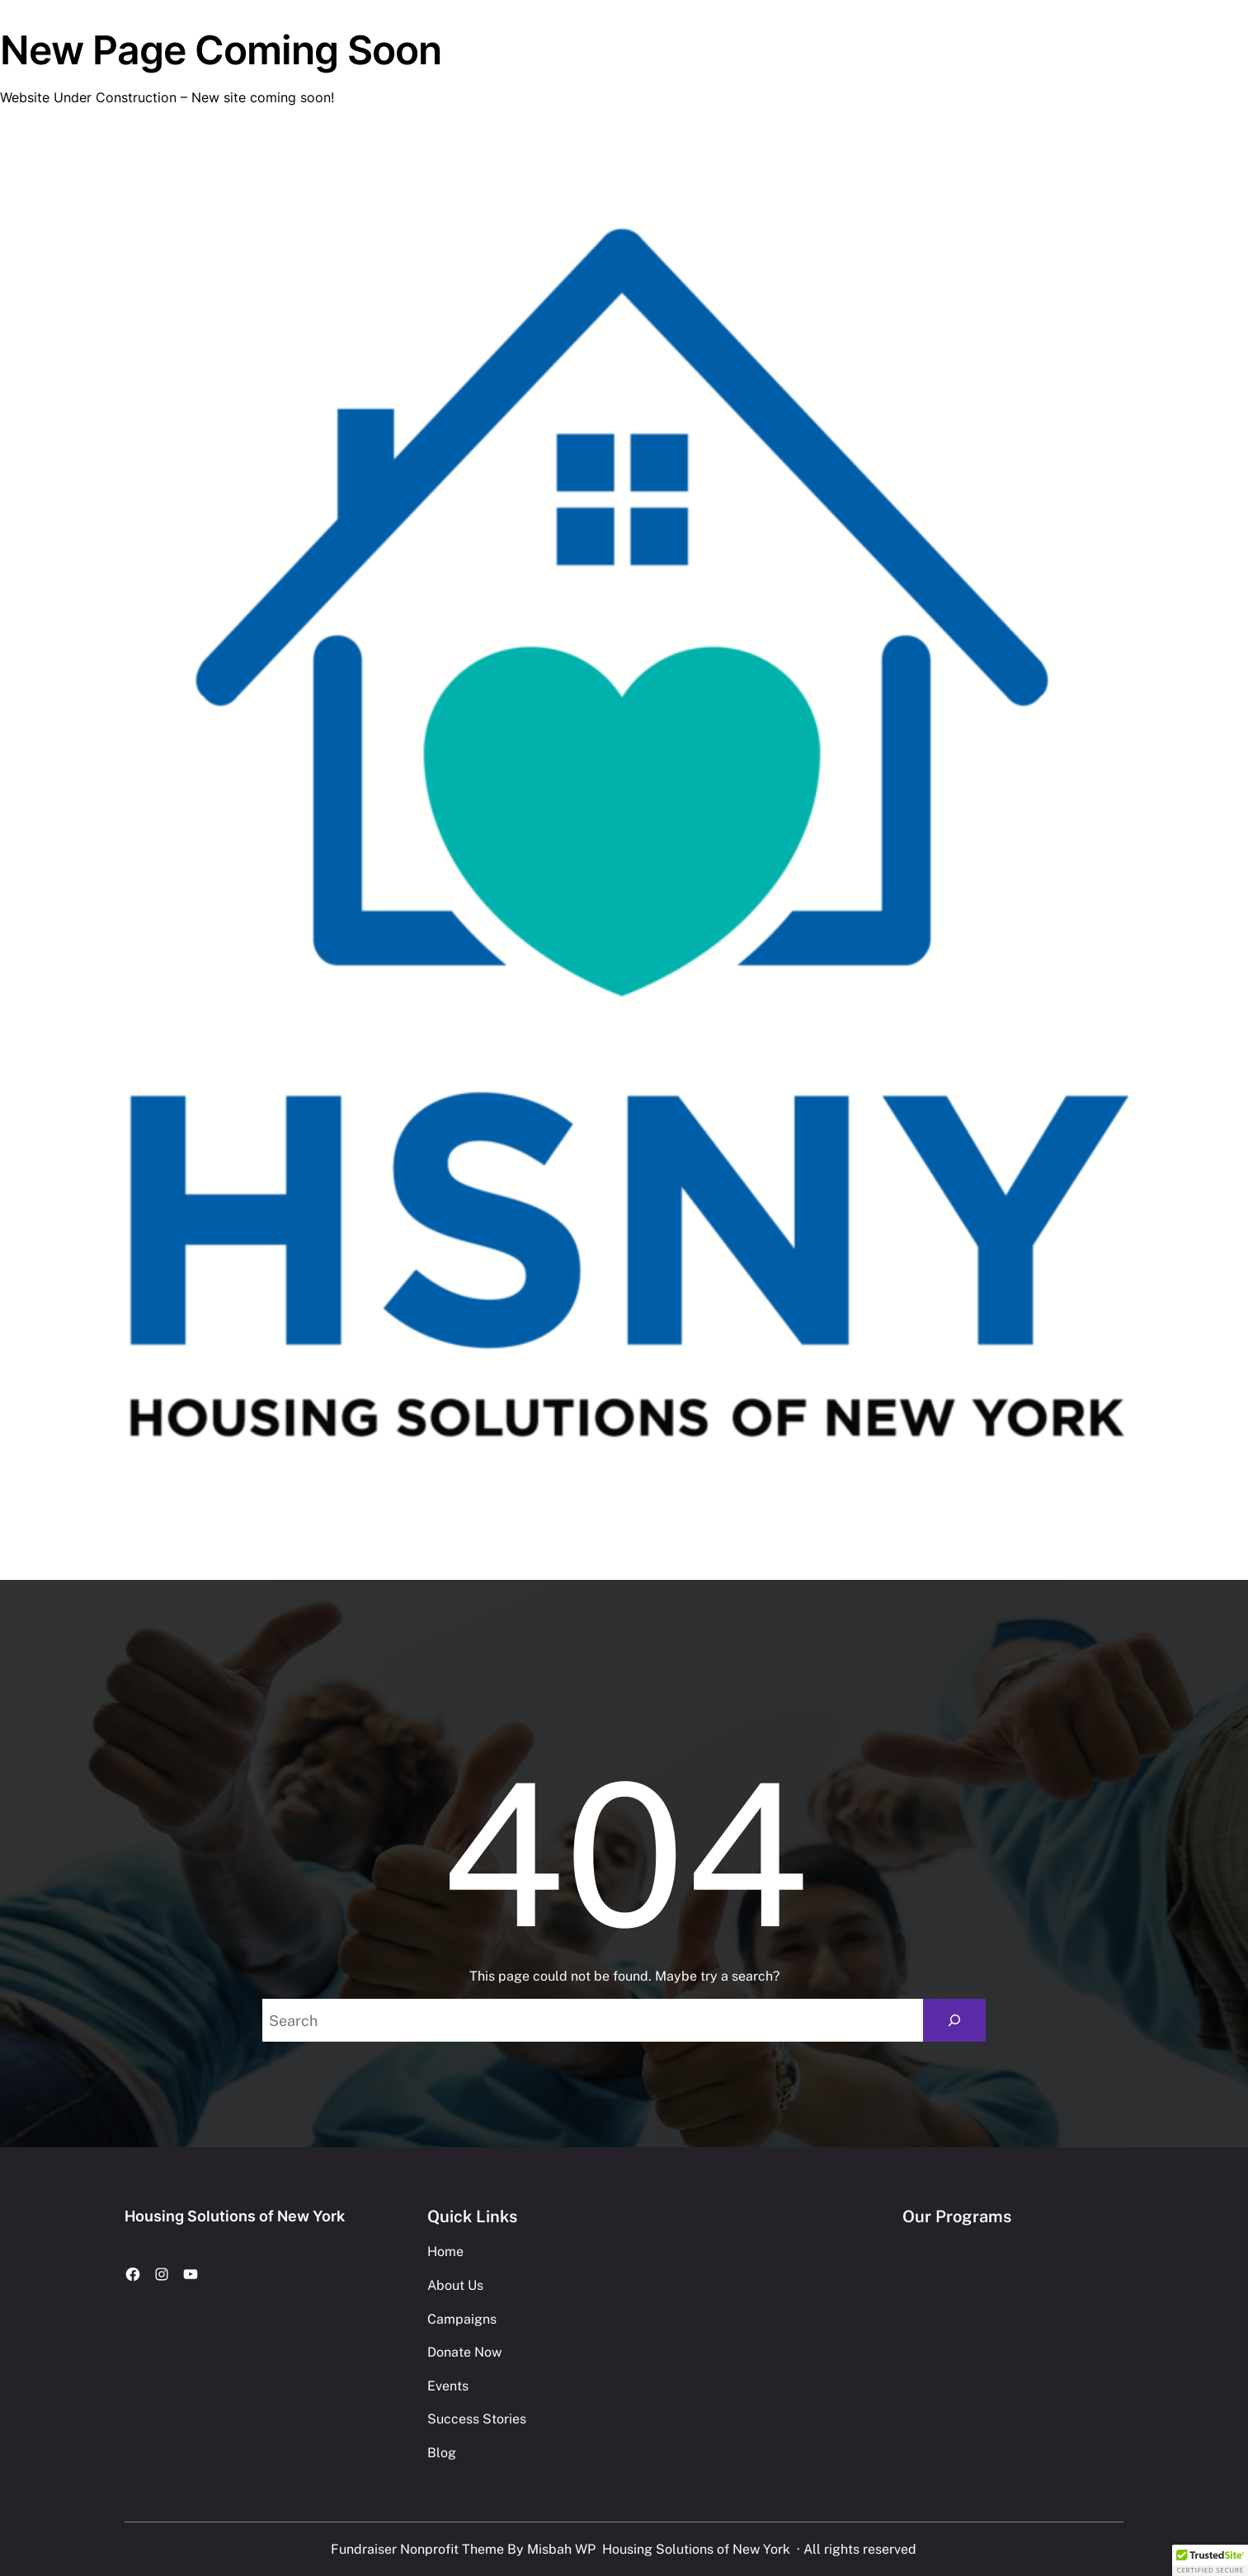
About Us (455, 2285)
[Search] (954, 2020)
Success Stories (476, 2419)
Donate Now (464, 2352)
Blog (441, 2453)
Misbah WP (561, 2549)
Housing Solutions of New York (235, 2216)
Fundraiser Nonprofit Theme (417, 2549)
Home (445, 2251)
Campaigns (462, 2319)
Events (448, 2386)
